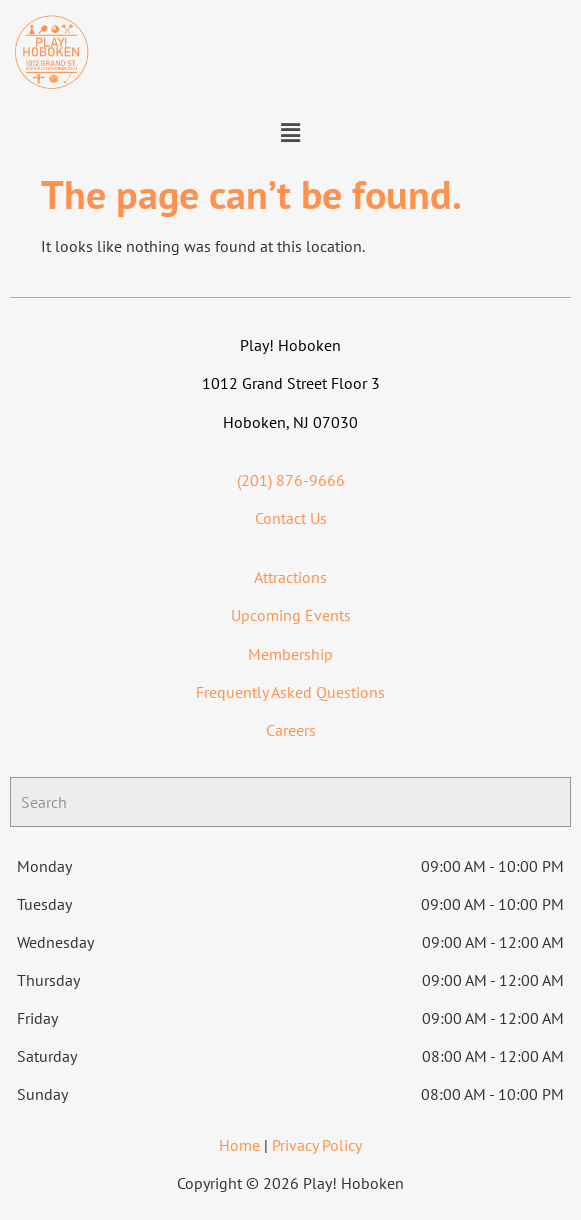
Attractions (290, 577)
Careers (291, 730)
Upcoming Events (291, 615)
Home (239, 1145)
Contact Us (291, 518)
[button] (290, 132)
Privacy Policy (317, 1145)
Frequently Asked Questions (290, 692)
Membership (290, 654)
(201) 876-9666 (291, 480)
